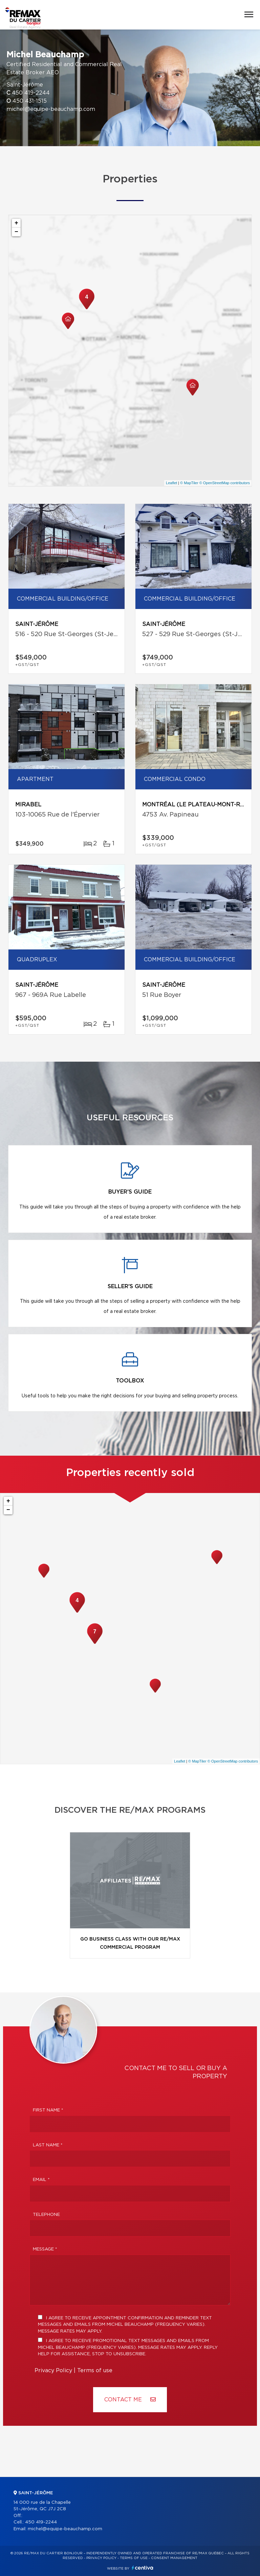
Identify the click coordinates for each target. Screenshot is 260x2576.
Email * (41, 2180)
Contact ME (130, 2399)
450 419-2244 (31, 93)
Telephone (46, 2215)
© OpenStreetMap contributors (224, 483)
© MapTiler (189, 483)
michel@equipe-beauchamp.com (50, 109)
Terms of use (94, 2370)
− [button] (16, 232)
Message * (45, 2249)
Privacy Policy (53, 2370)
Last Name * (48, 2145)
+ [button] (16, 223)
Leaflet (171, 483)
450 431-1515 (30, 101)
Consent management (174, 2558)
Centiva (142, 2567)
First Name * (48, 2110)
